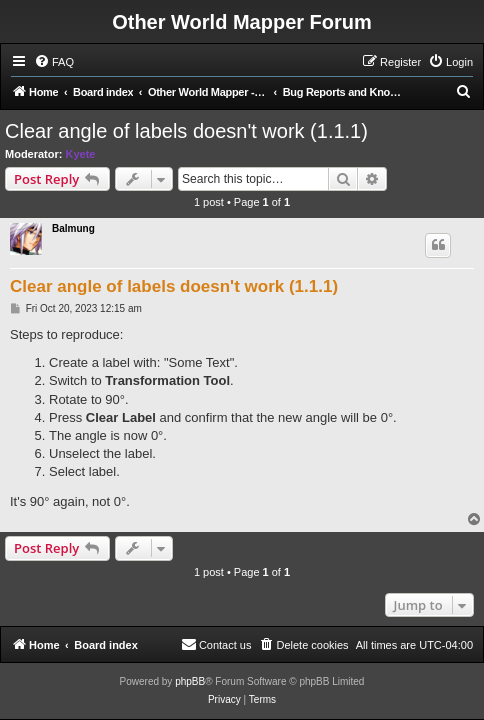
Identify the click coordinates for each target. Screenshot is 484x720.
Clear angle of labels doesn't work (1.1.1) (186, 131)
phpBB (190, 681)
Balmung (73, 228)
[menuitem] (54, 62)
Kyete (81, 154)
